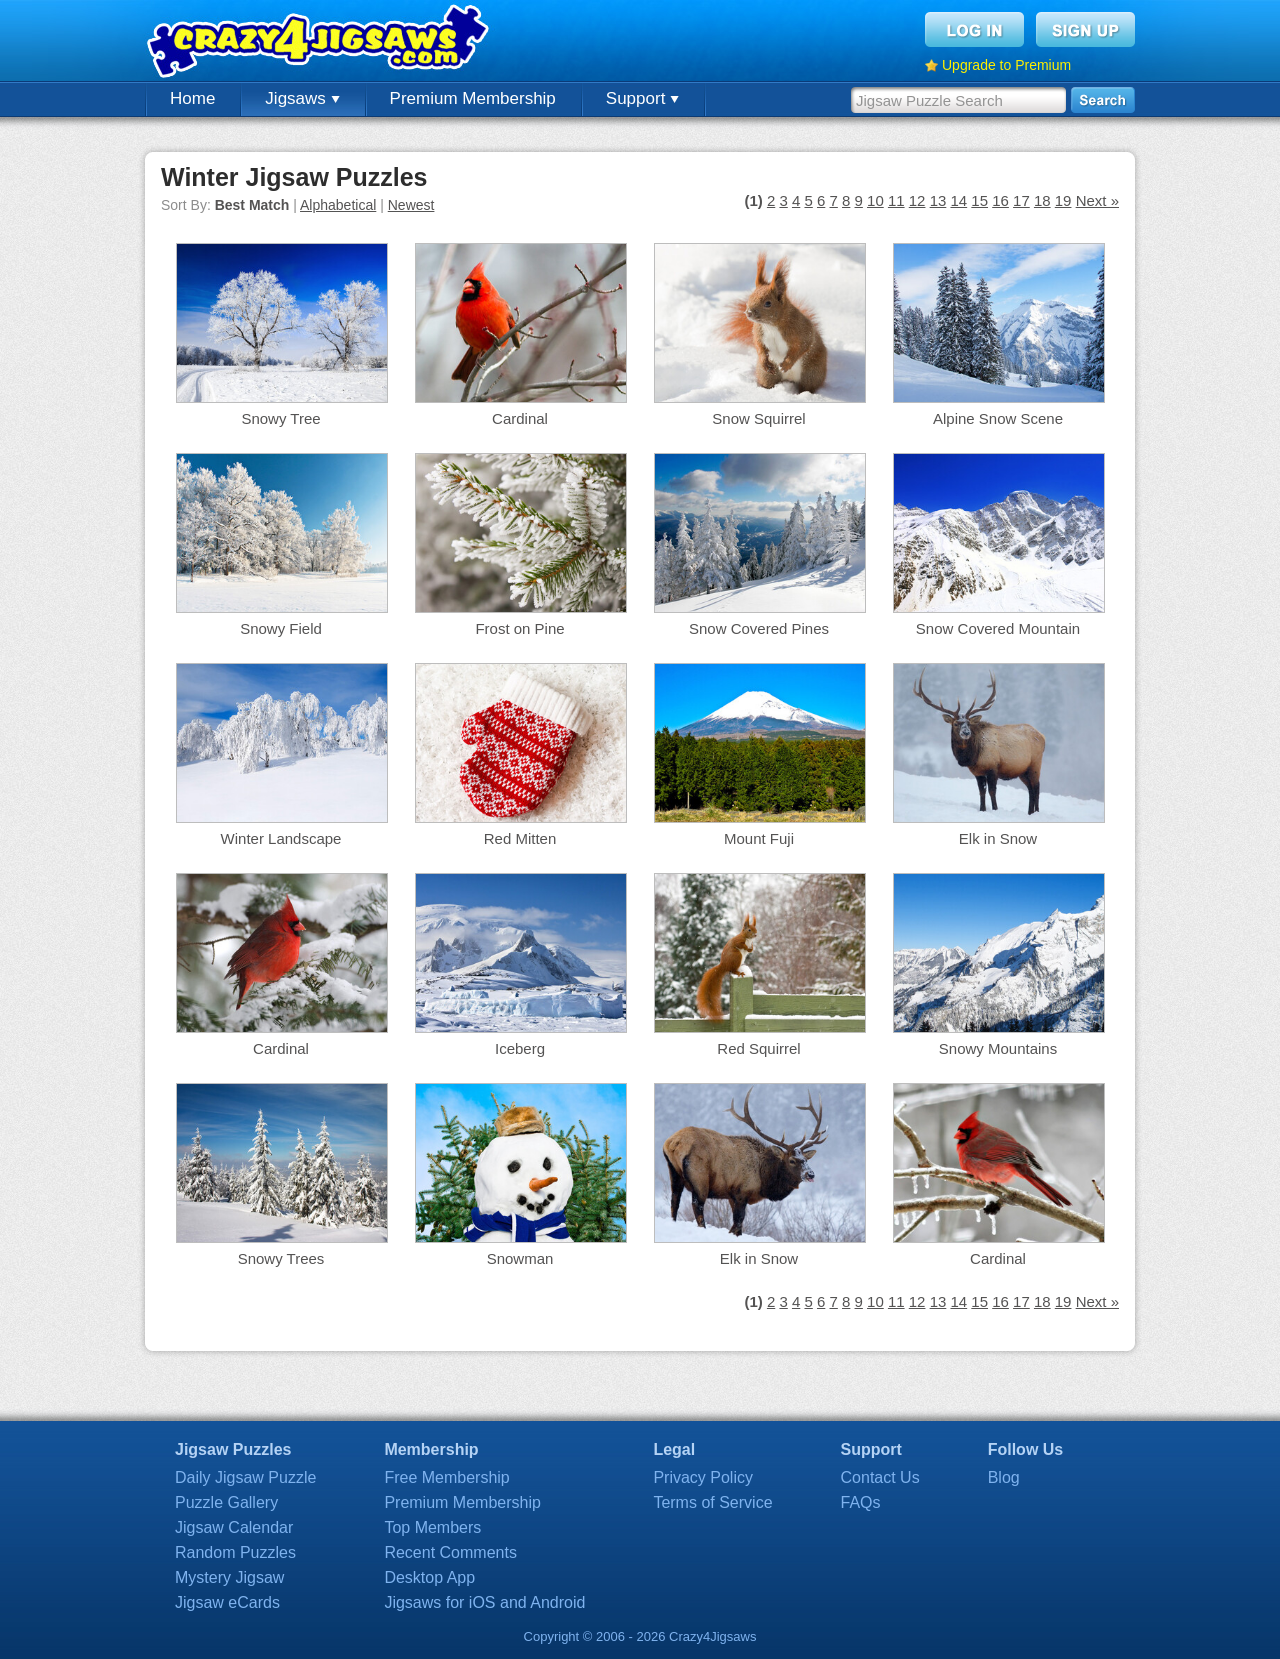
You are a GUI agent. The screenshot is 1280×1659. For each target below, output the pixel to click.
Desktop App (429, 1577)
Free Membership (446, 1477)
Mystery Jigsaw (229, 1577)
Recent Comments (450, 1552)
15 (979, 200)
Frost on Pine (519, 628)
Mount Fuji (759, 838)
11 (896, 200)
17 (1021, 200)
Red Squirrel (758, 1048)
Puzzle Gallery (226, 1502)
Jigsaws (302, 98)
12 (917, 200)
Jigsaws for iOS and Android (484, 1602)
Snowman (520, 1258)
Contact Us (880, 1477)
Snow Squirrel (758, 418)
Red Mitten (520, 838)
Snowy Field (281, 628)
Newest (411, 205)
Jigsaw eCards (227, 1602)
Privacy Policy (703, 1477)
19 (1063, 200)
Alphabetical (338, 205)
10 (875, 200)
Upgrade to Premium (1006, 65)
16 (1000, 200)
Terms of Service (712, 1502)
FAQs (861, 1502)
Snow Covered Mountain (998, 628)
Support (642, 98)
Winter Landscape (281, 838)
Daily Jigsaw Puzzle (245, 1477)
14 (958, 200)
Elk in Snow (998, 838)
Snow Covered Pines (759, 628)
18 (1042, 200)
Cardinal (520, 418)
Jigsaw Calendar (234, 1527)
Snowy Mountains (998, 1048)
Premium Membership (473, 98)
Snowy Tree (280, 418)
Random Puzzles (235, 1552)
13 (938, 200)
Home (192, 98)
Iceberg (520, 1048)
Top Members (432, 1527)
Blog (1004, 1477)
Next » (1097, 200)
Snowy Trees (281, 1258)
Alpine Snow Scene (998, 418)
